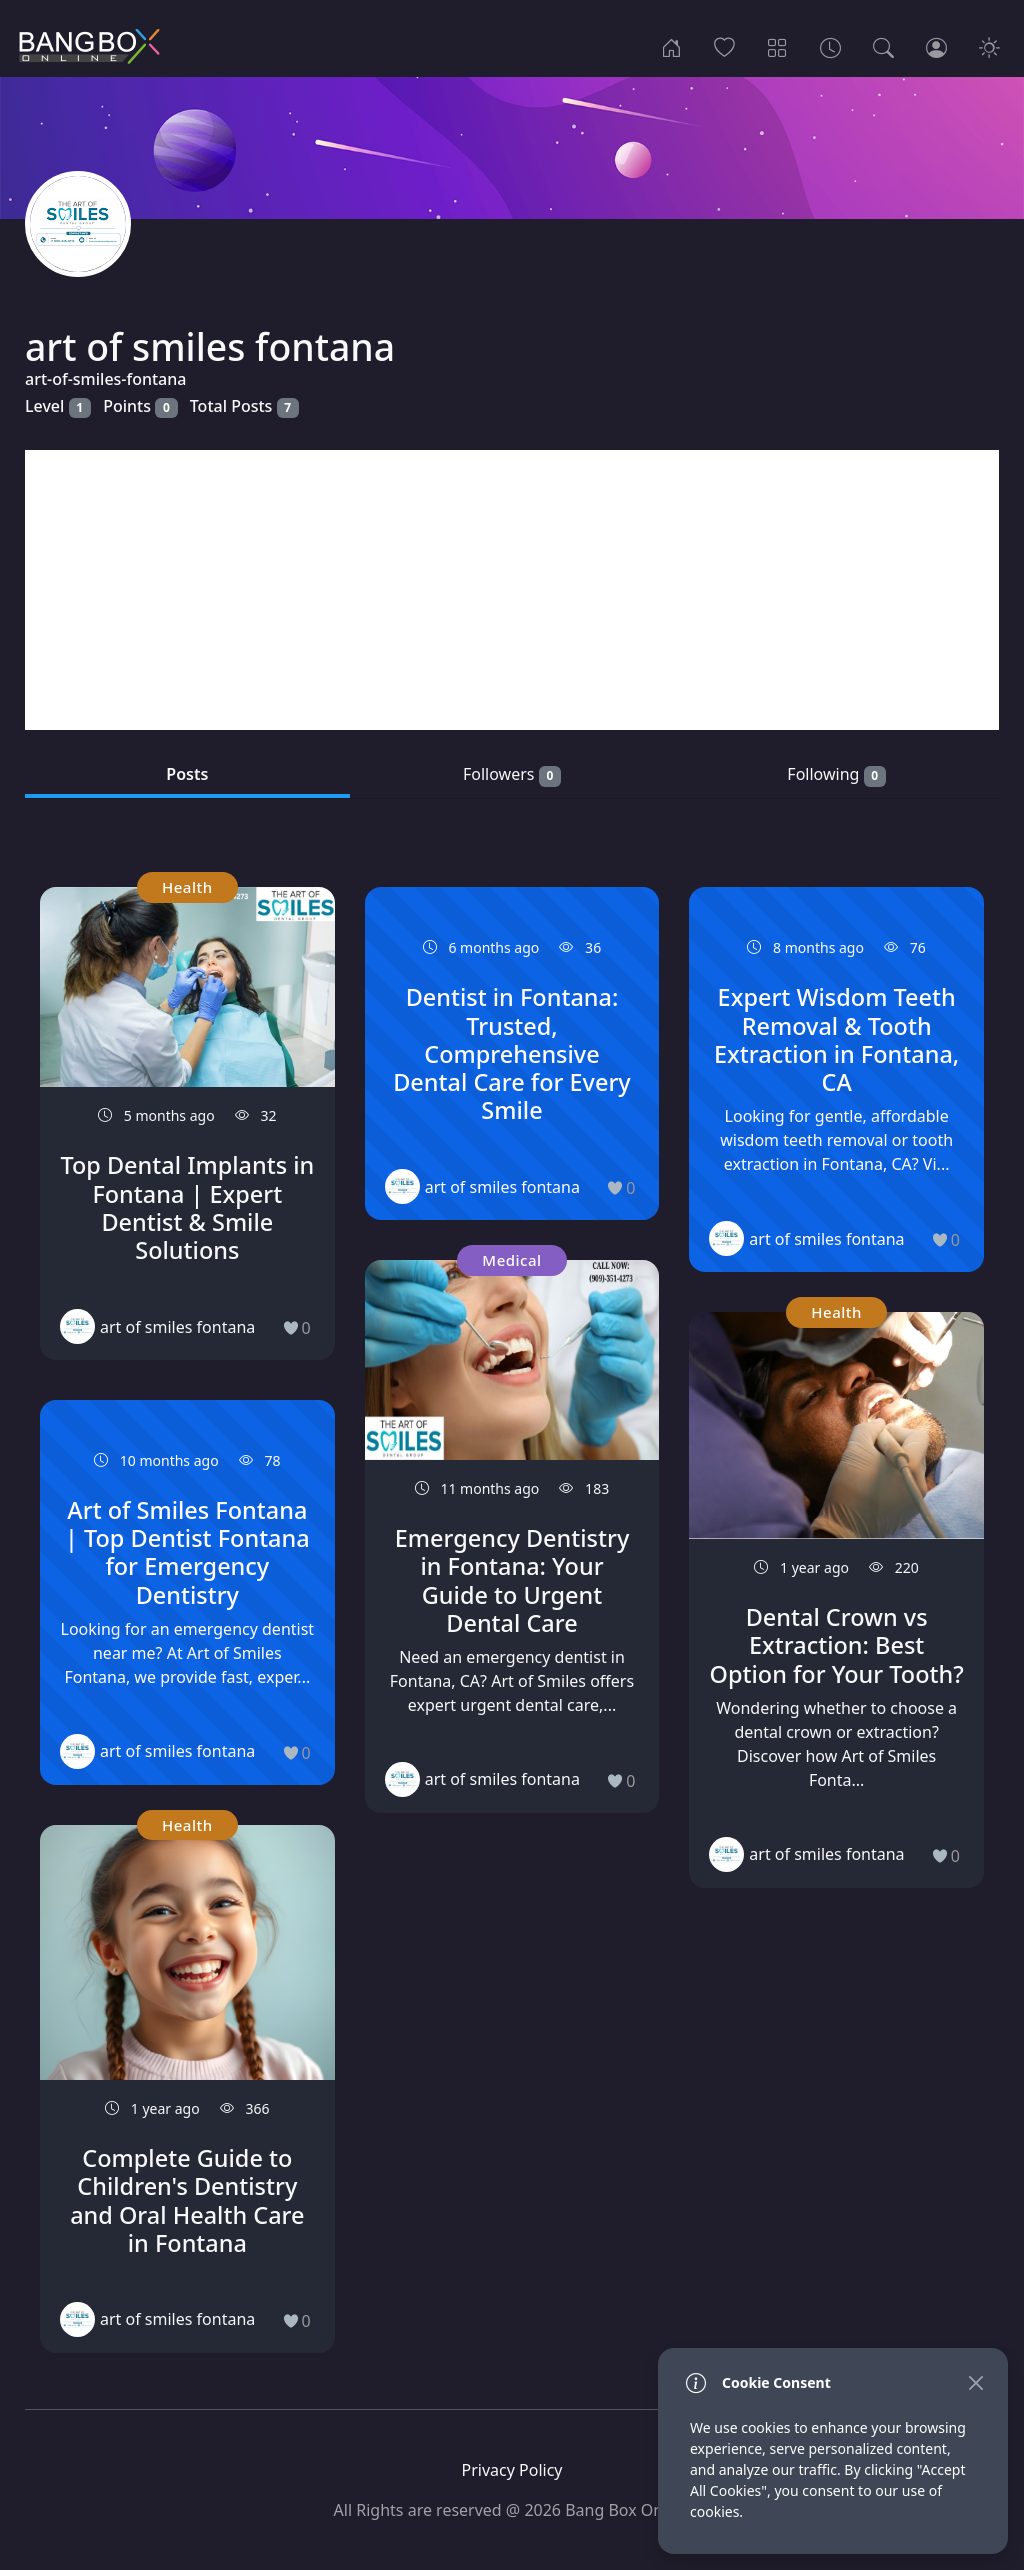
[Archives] (830, 46)
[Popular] (724, 46)
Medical (511, 1260)
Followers (512, 774)
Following (836, 774)
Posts (187, 774)
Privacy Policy (512, 2470)
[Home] (671, 46)
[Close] (975, 2382)
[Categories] (777, 46)
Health (187, 887)
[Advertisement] (512, 590)
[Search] (883, 46)
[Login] (936, 46)
